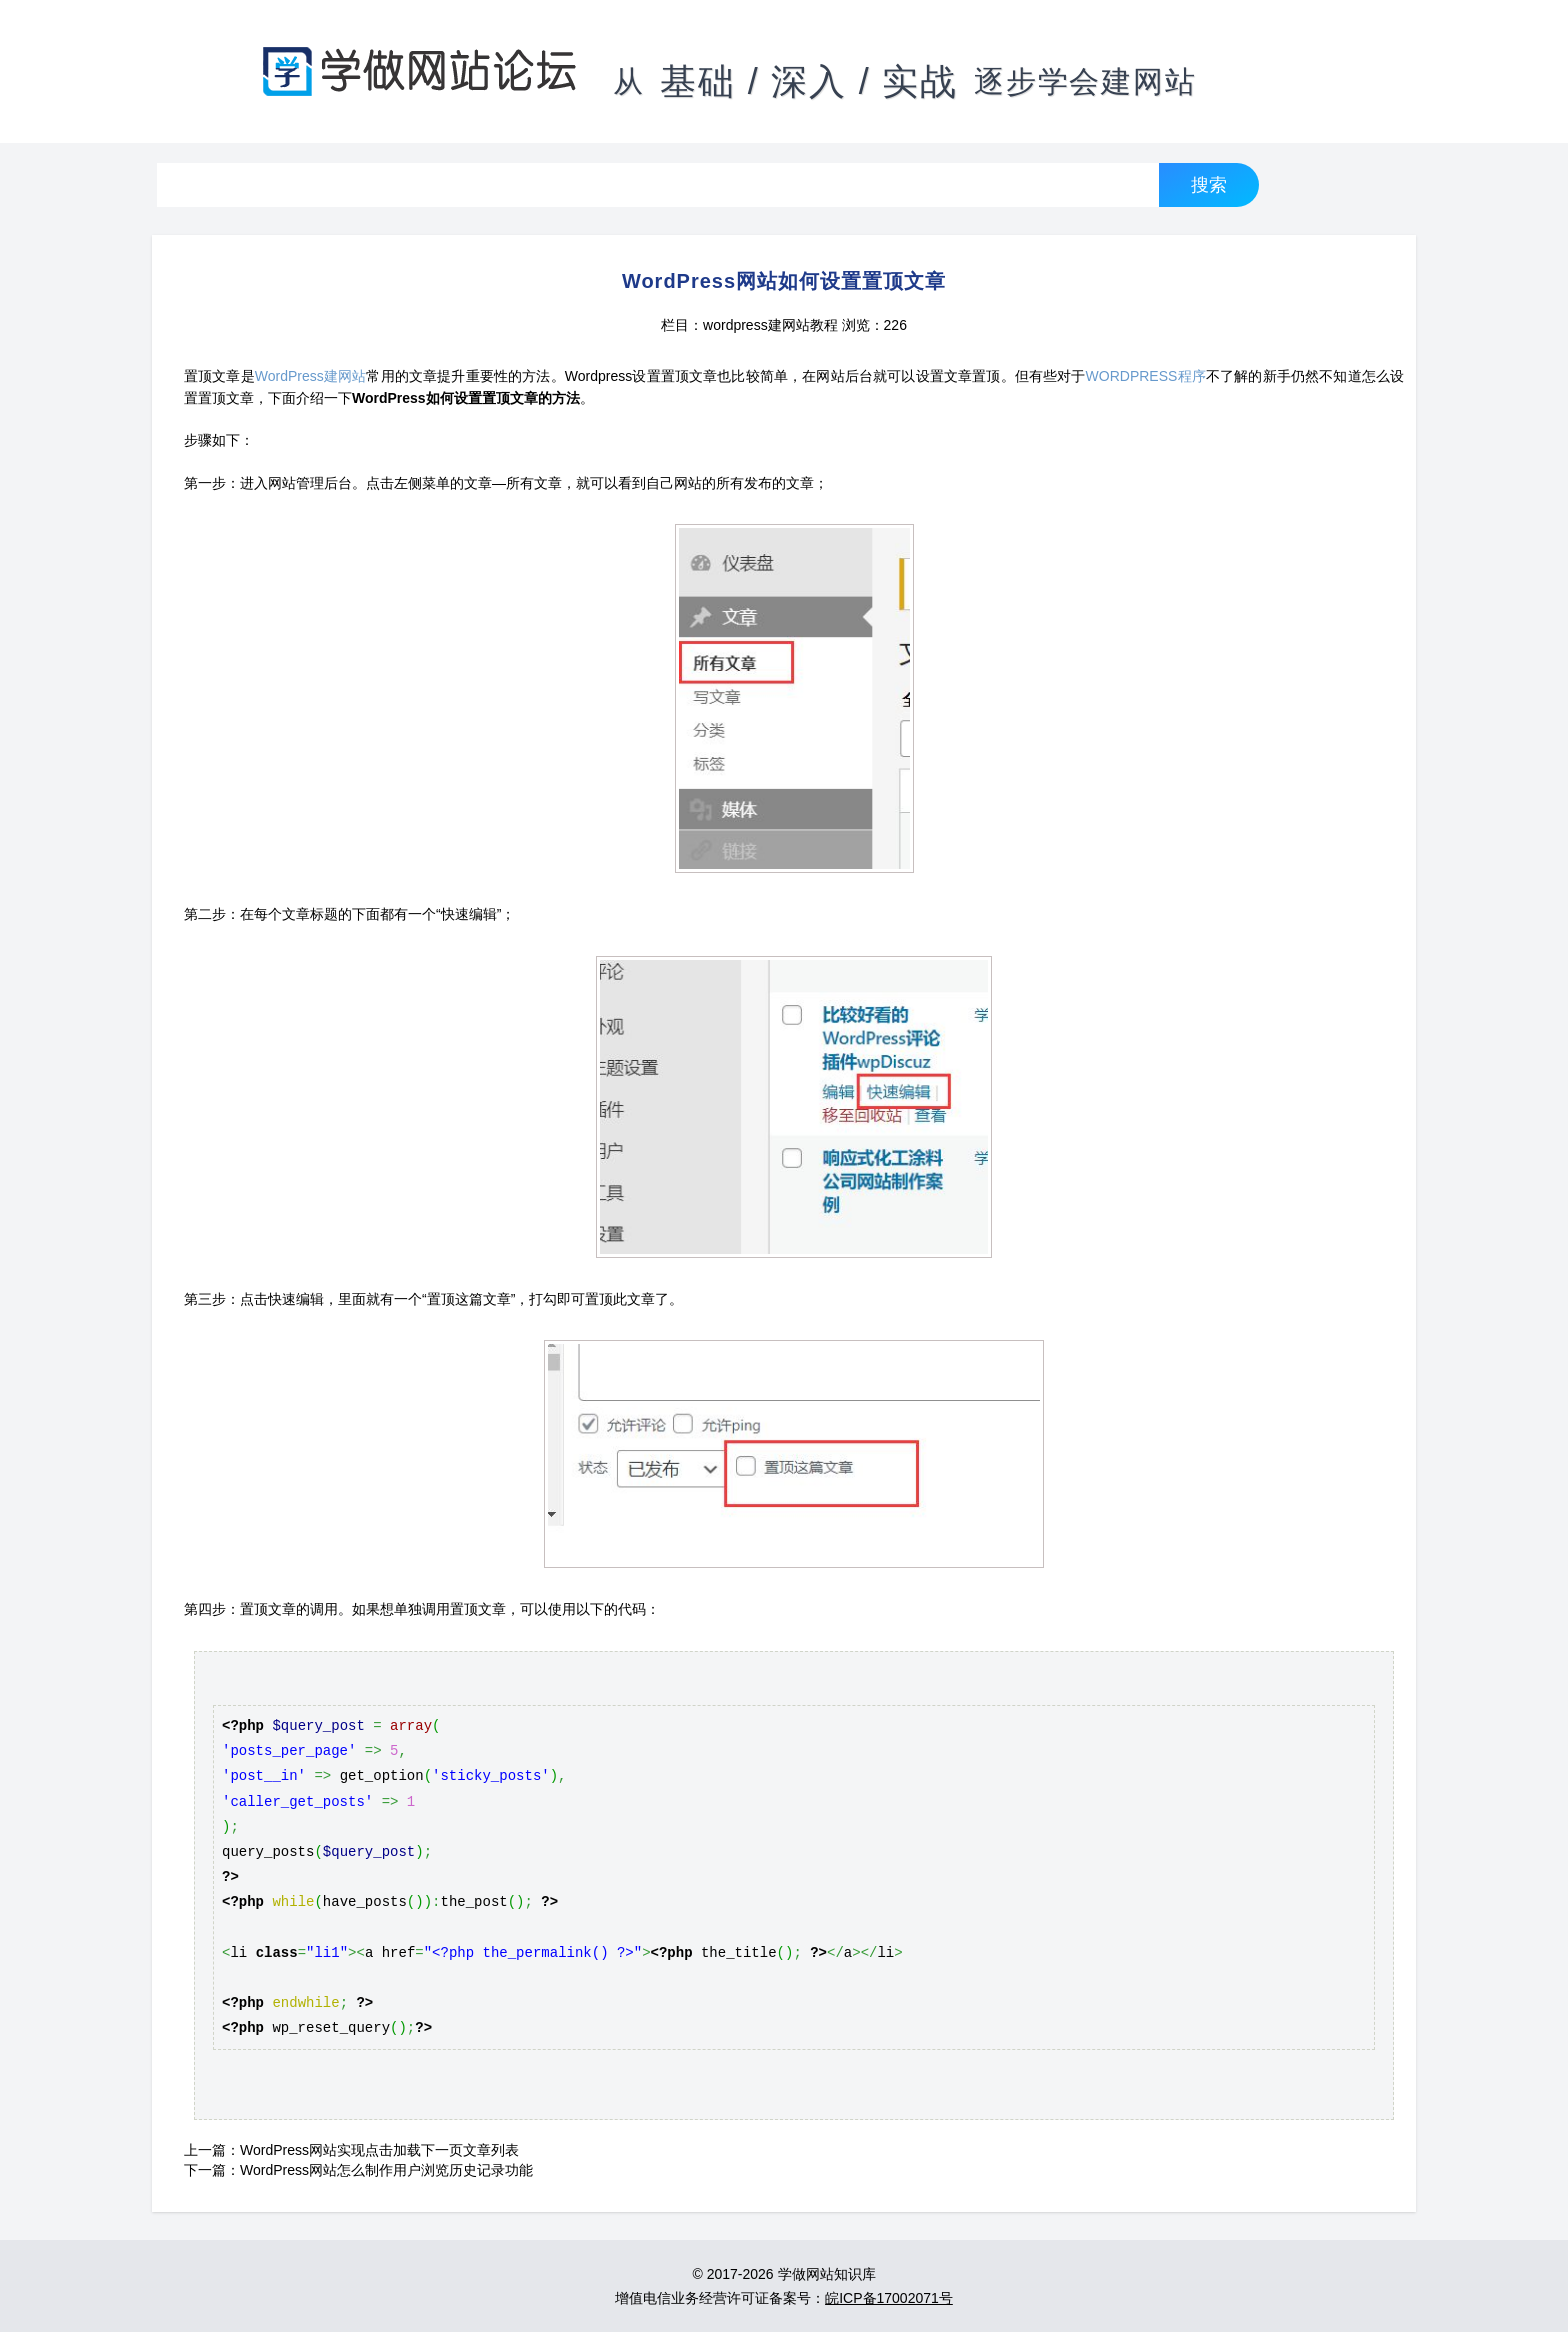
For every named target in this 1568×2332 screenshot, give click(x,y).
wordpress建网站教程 (770, 325)
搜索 (1209, 184)
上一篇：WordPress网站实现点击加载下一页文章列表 (351, 2150)
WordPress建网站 (311, 376)
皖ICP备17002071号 (889, 2298)
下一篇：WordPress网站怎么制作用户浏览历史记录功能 (358, 2170)
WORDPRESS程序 (1146, 376)
